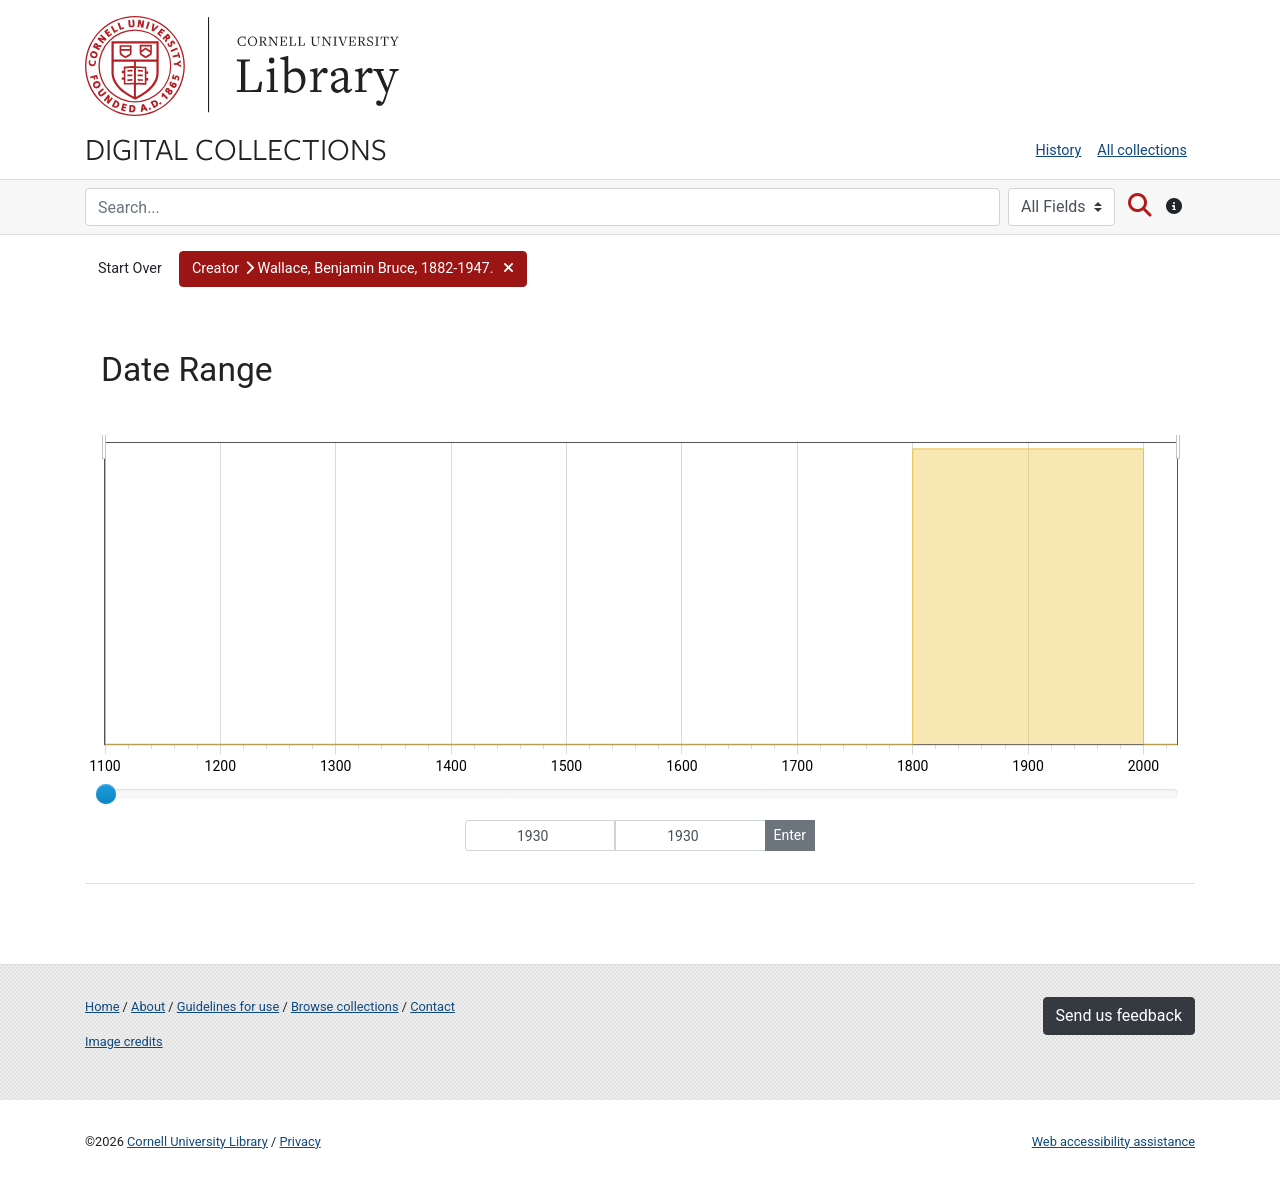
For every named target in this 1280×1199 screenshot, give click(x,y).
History (1059, 150)
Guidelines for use (228, 1006)
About (148, 1006)
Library (315, 66)
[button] (353, 269)
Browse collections (345, 1006)
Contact (432, 1006)
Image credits (124, 1041)
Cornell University (135, 66)
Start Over (130, 268)
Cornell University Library (197, 1141)
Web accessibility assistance (1113, 1141)
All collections (1142, 150)
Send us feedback (1119, 1015)
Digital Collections (236, 148)
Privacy (299, 1141)
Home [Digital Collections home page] (102, 1006)
